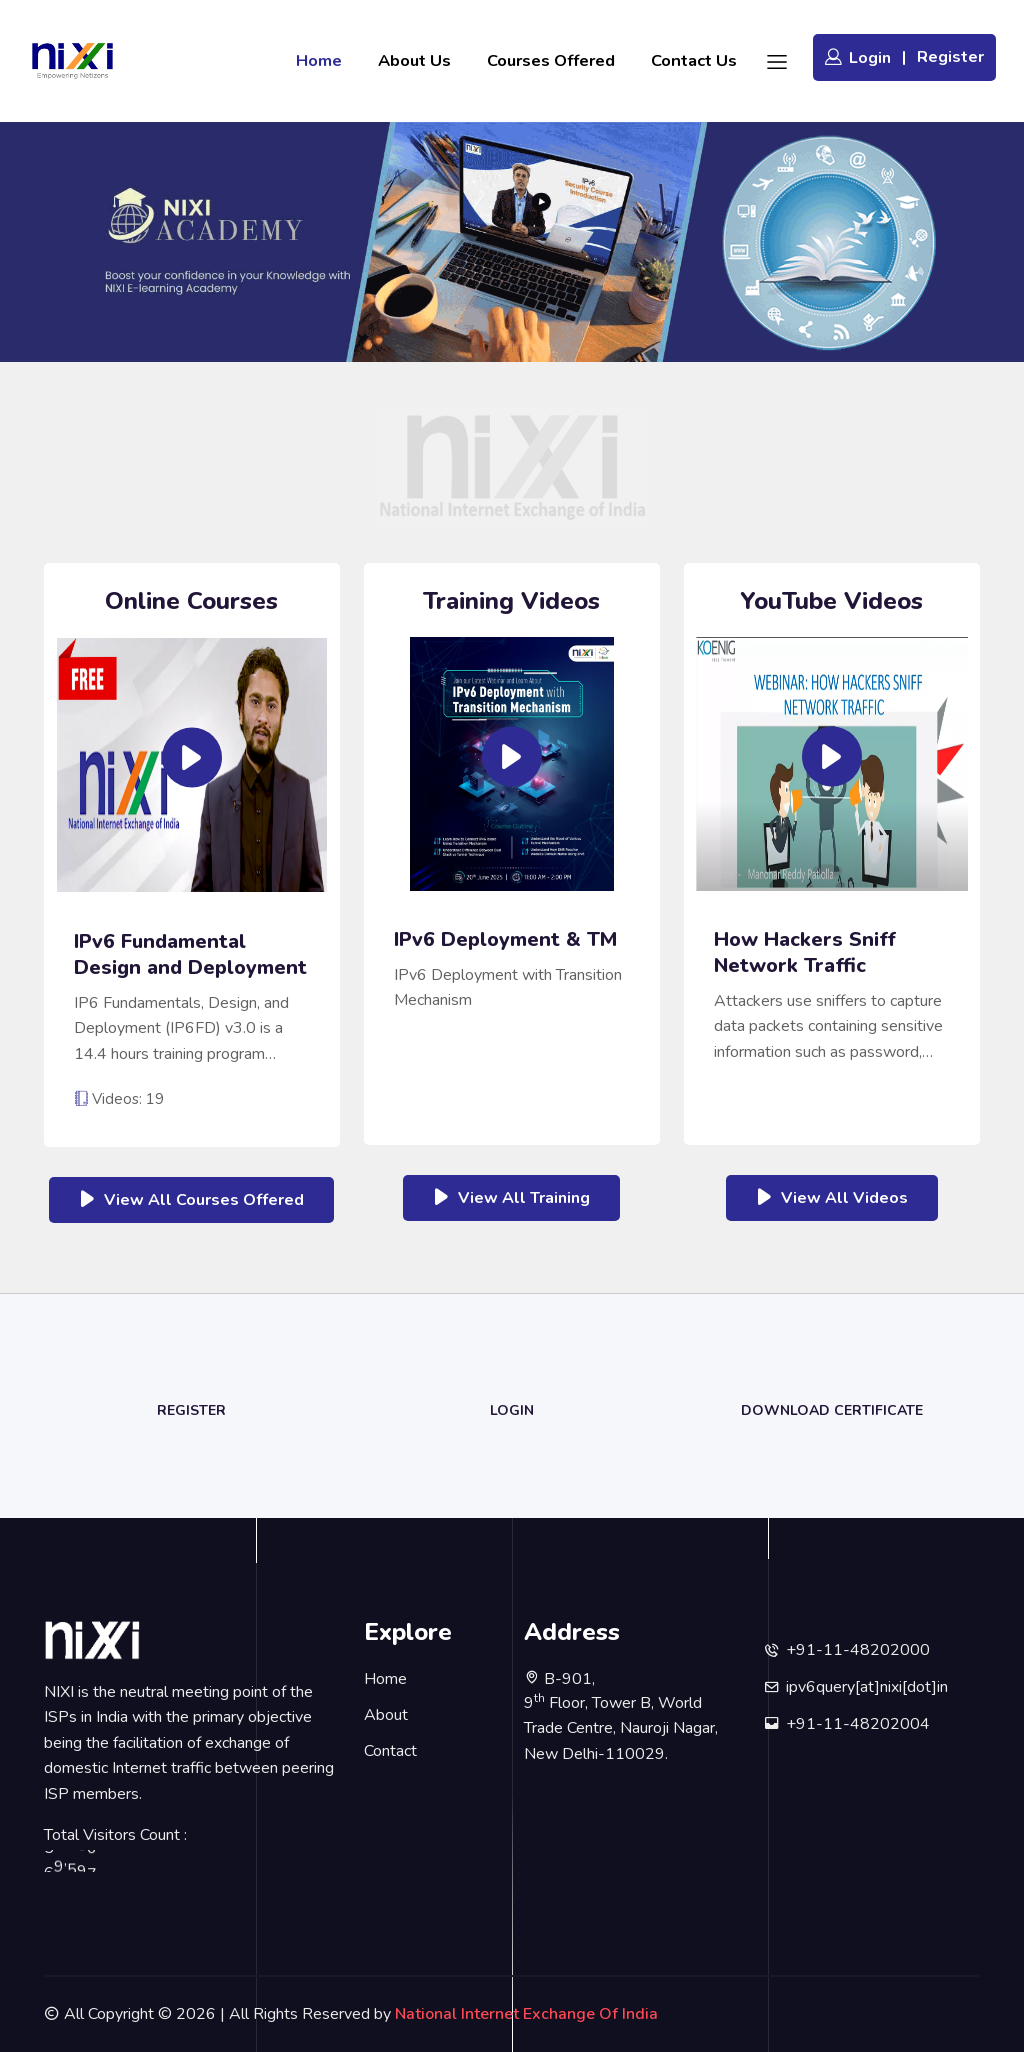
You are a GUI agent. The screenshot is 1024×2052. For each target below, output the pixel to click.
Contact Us (694, 60)
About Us (414, 60)
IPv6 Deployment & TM (505, 940)
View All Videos (832, 1197)
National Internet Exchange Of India (526, 2014)
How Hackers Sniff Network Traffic (805, 953)
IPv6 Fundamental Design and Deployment (190, 955)
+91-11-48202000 (858, 1650)
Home (319, 60)
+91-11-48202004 (858, 1724)
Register (950, 57)
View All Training (511, 1197)
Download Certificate (832, 1411)
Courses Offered (551, 60)
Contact (390, 1751)
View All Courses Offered (191, 1199)
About (386, 1715)
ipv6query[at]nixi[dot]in (867, 1687)
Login (858, 58)
